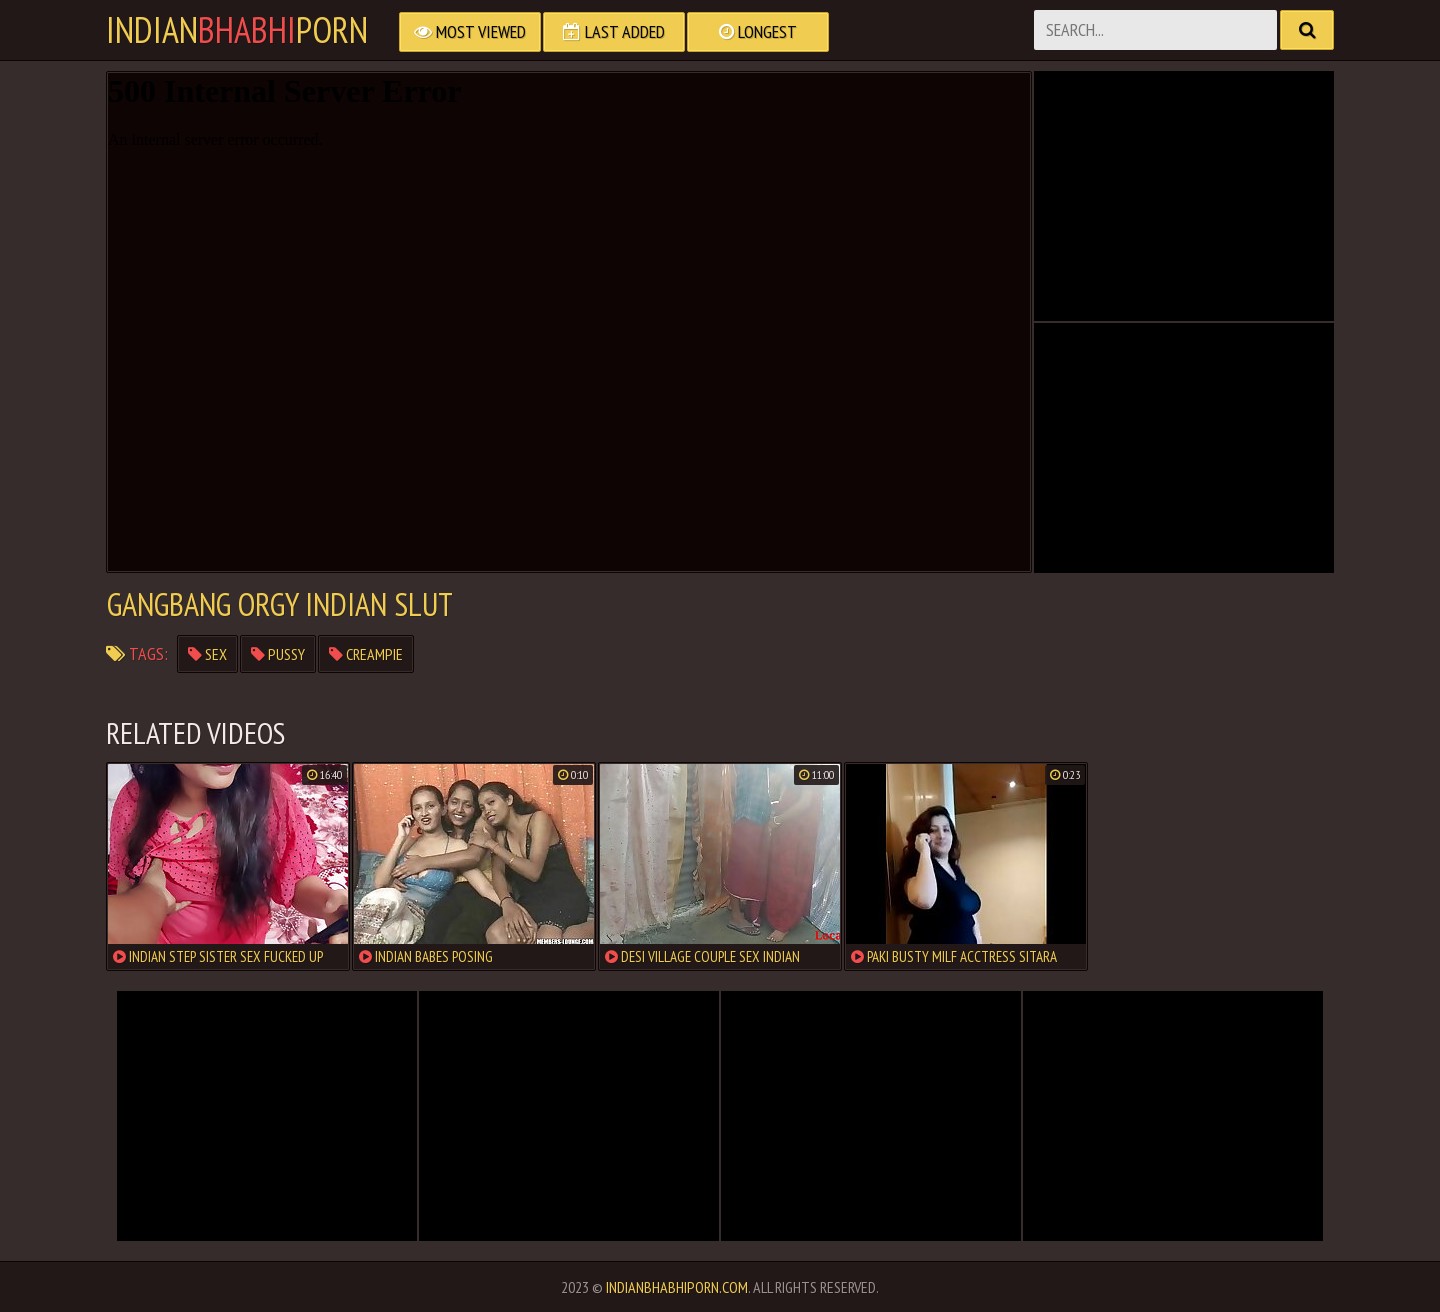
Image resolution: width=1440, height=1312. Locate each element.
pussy (278, 654)
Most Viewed (470, 31)
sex (207, 654)
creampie (366, 654)
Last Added (614, 31)
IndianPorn (237, 30)
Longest (758, 31)
